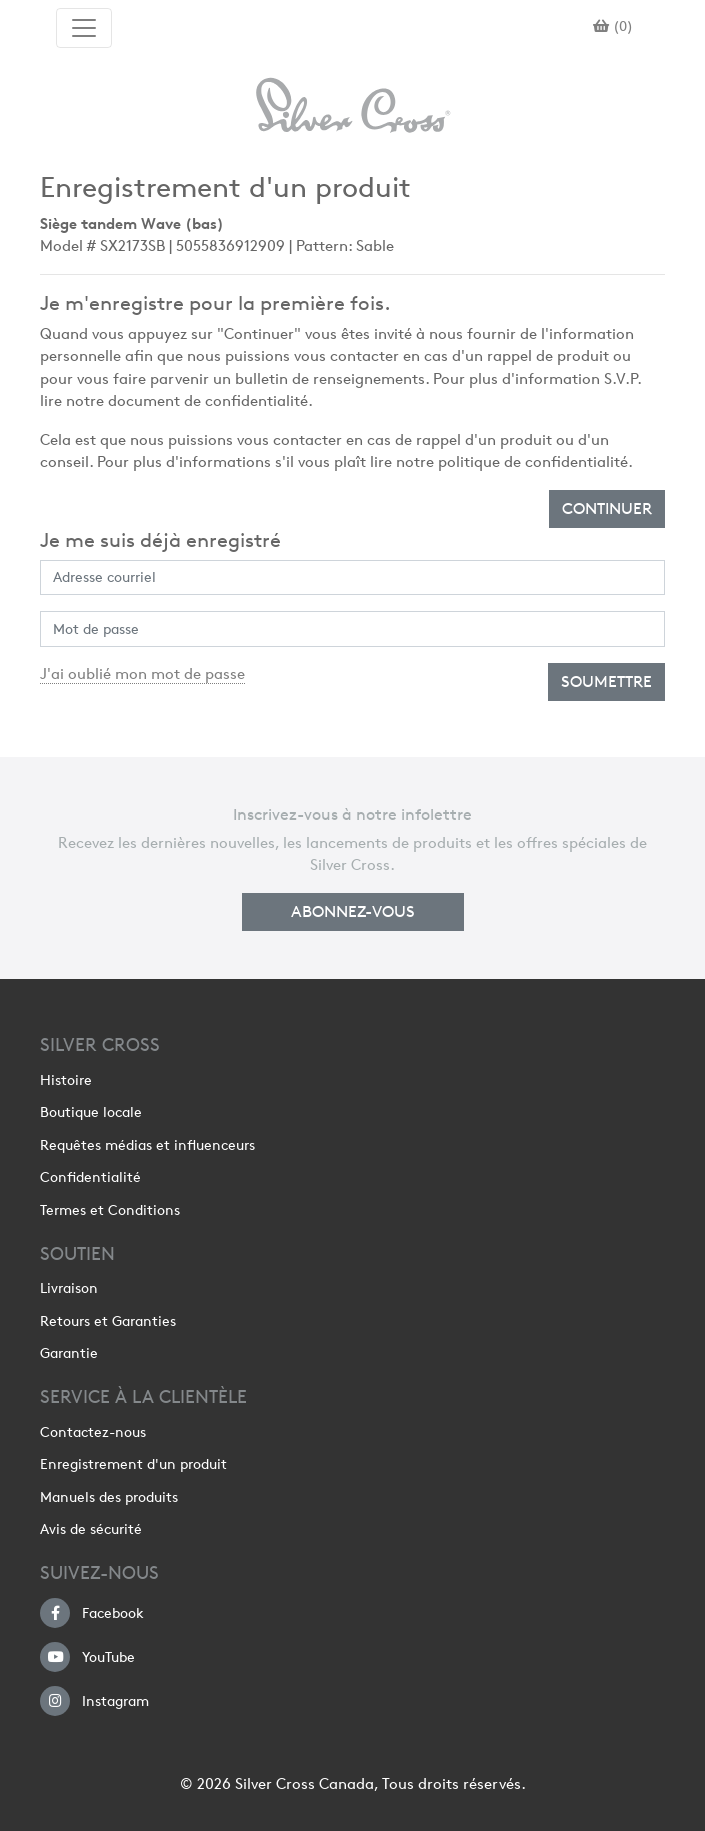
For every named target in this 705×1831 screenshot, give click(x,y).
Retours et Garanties (108, 1321)
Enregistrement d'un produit (133, 1464)
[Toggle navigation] (84, 28)
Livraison (69, 1288)
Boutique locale (91, 1112)
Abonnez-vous (353, 911)
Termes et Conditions (110, 1210)
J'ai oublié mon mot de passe (142, 674)
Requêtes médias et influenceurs (147, 1145)
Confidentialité (90, 1177)
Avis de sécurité (91, 1529)
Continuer (607, 508)
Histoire (66, 1080)
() (613, 26)
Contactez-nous (93, 1432)
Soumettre (606, 681)
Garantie (69, 1353)
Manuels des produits (109, 1497)
